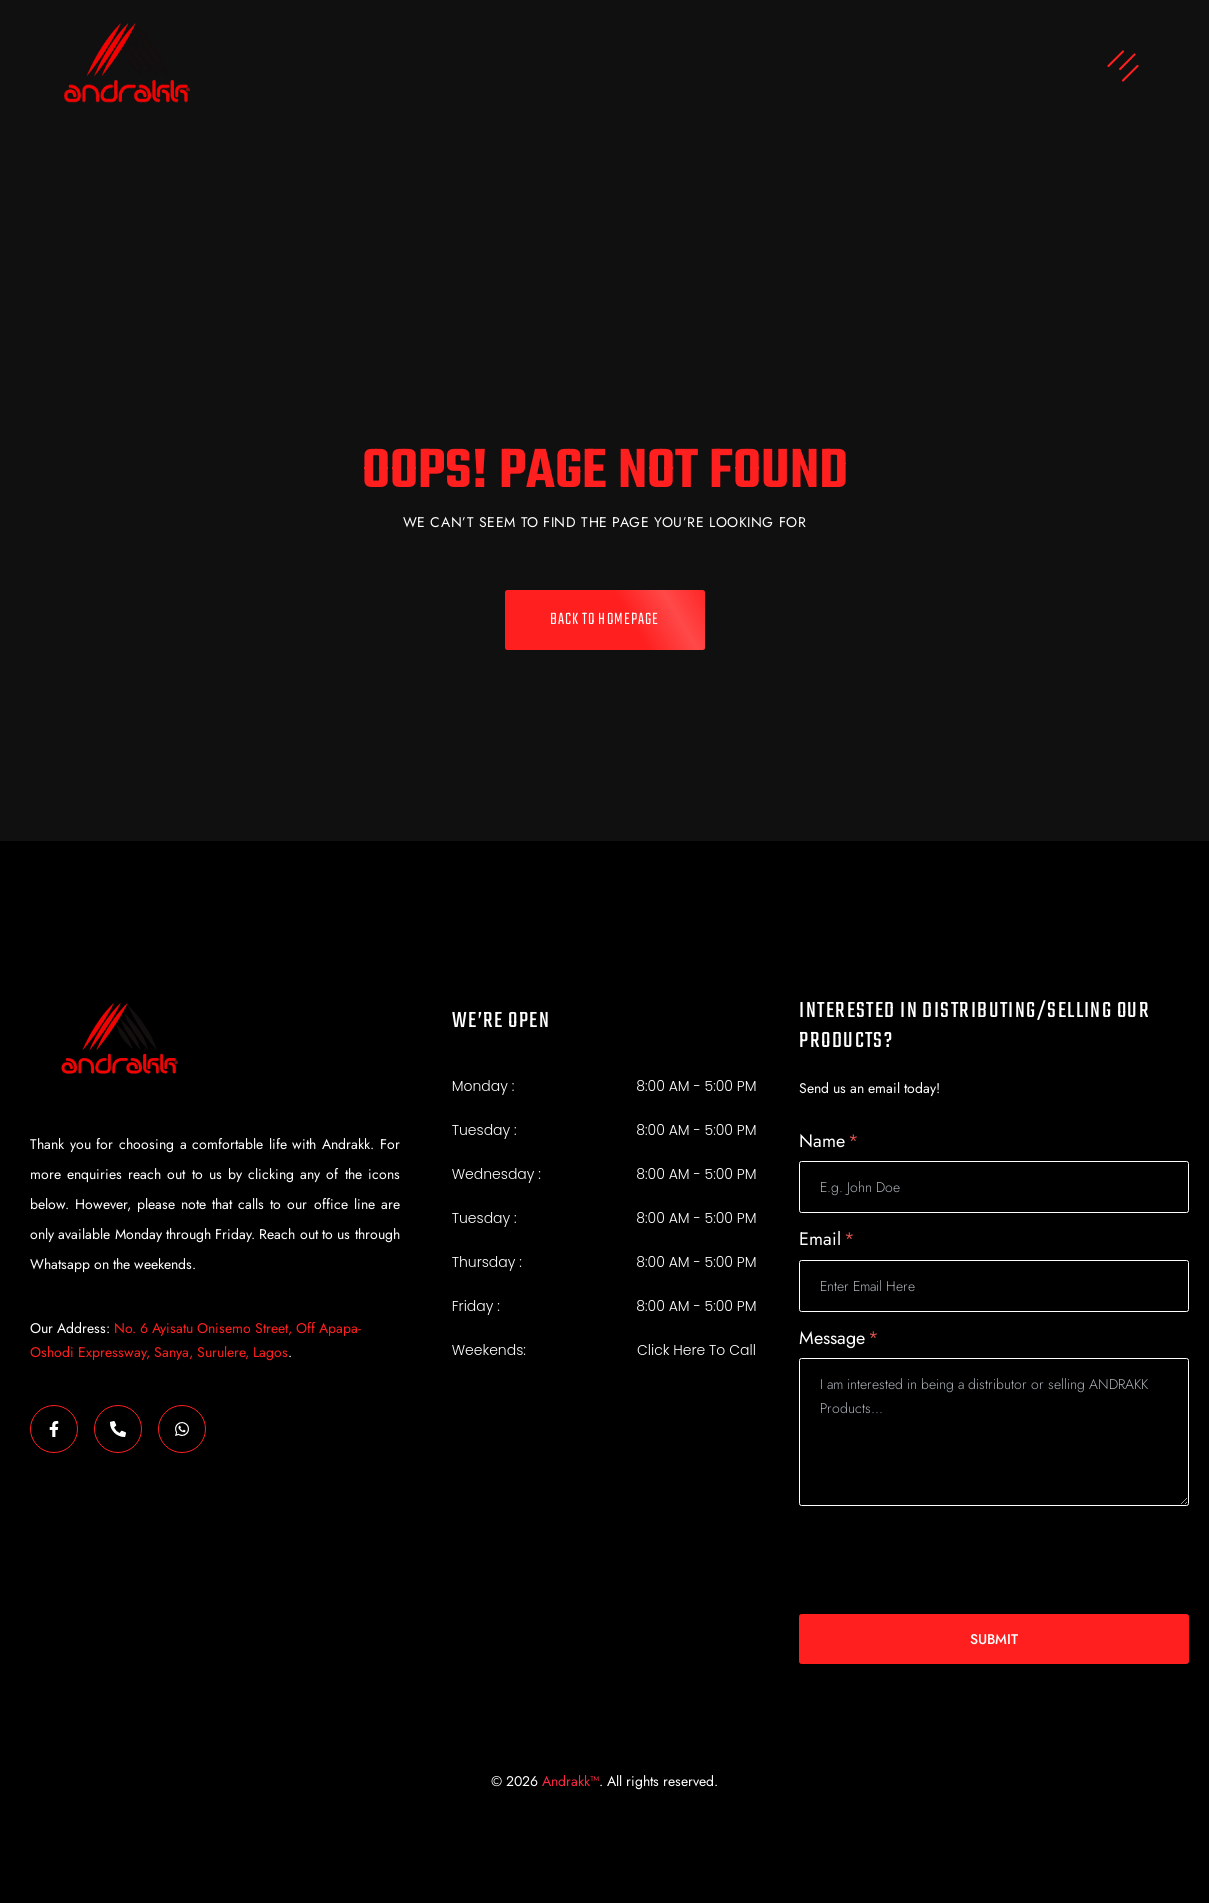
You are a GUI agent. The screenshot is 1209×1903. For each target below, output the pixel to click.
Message (839, 1338)
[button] (730, 68)
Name (829, 1141)
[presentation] (951, 1560)
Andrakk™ (570, 1781)
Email (827, 1239)
